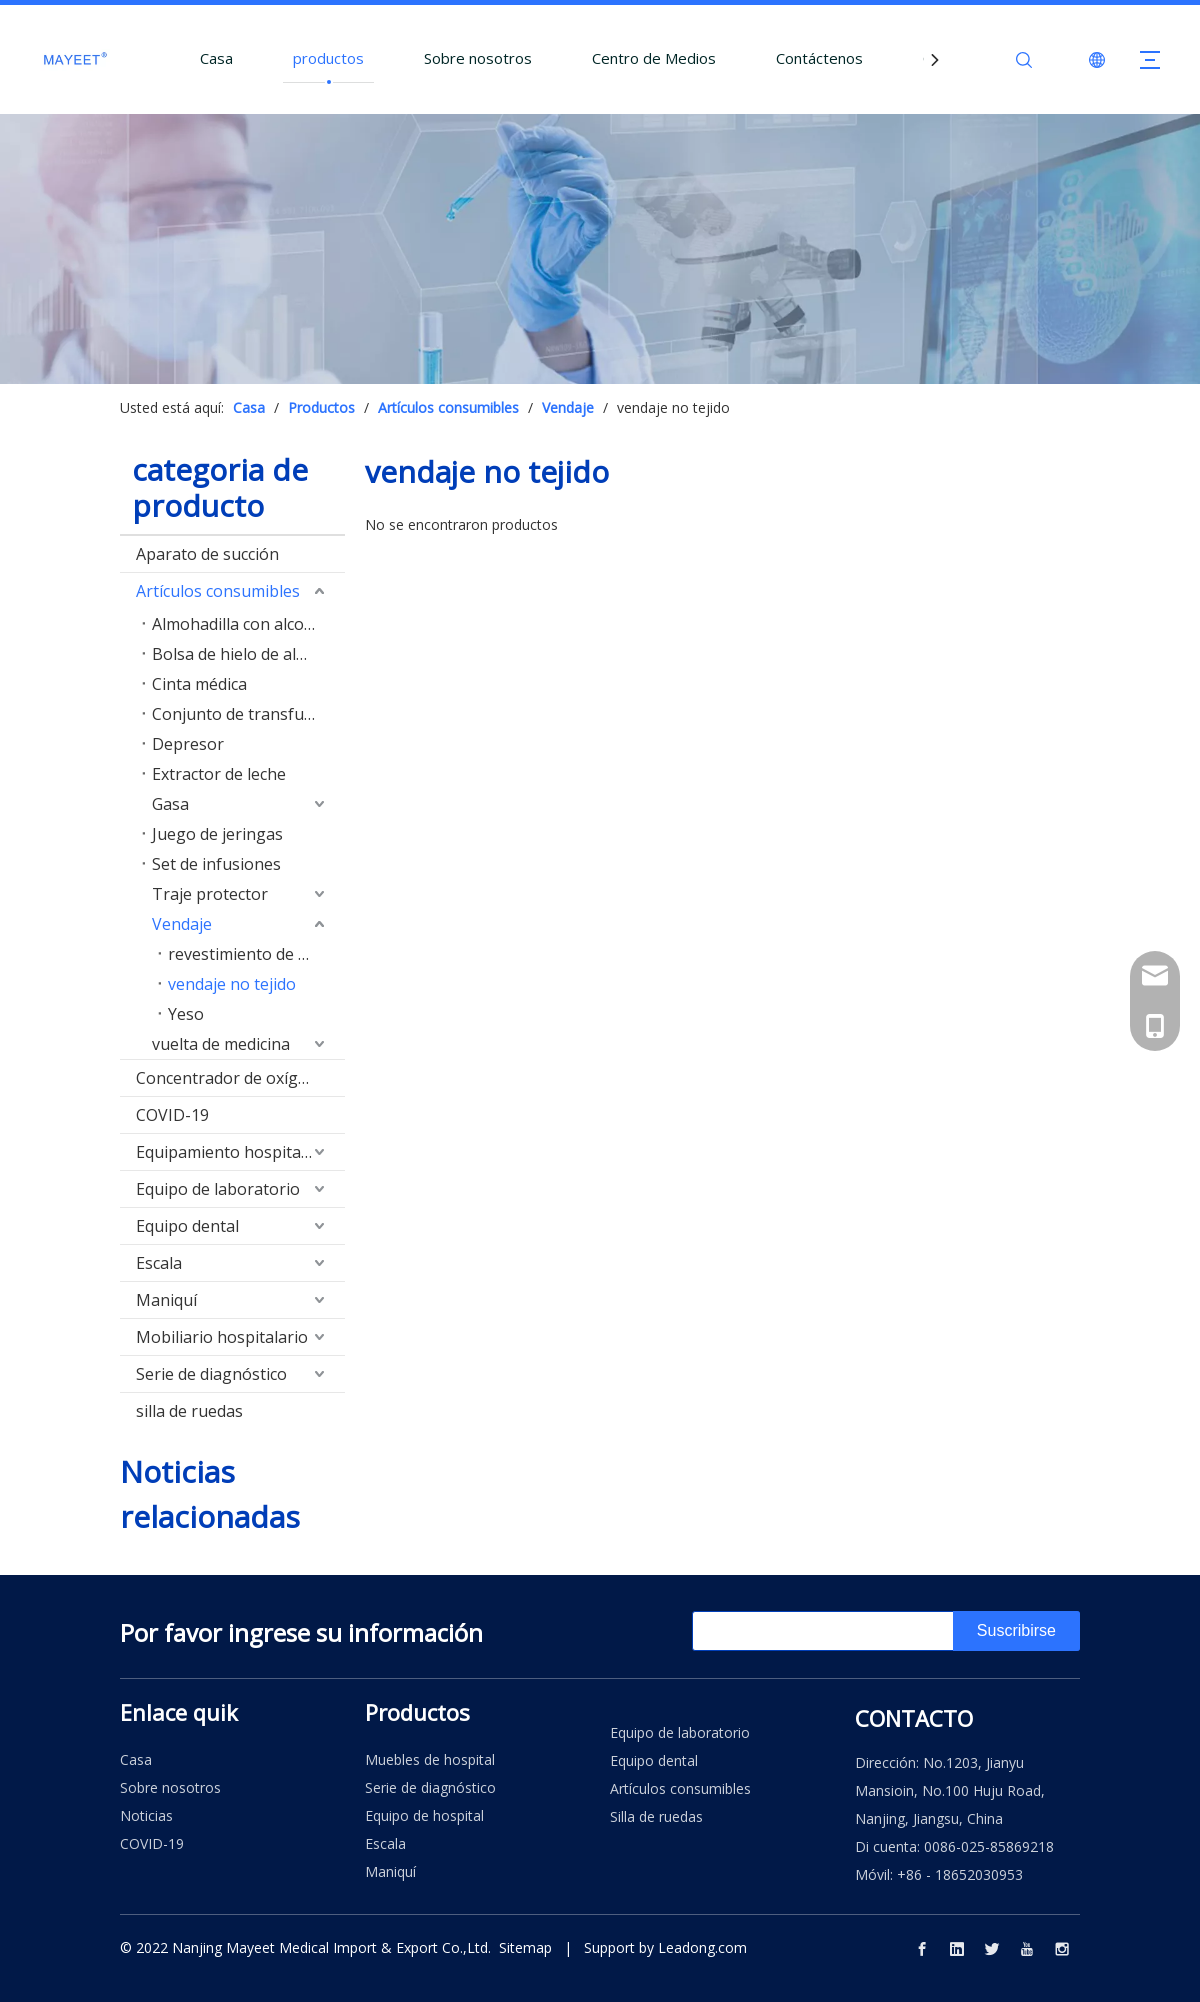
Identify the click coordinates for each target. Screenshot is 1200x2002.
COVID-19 (172, 1115)
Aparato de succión (207, 554)
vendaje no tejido (232, 984)
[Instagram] (1062, 1948)
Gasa (170, 804)
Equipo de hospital (424, 1815)
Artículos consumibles (218, 591)
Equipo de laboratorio (218, 1189)
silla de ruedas (189, 1411)
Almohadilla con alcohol (240, 624)
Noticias (146, 1815)
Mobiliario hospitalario (222, 1337)
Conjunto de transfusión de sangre (248, 714)
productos (328, 58)
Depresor (188, 744)
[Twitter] (992, 1948)
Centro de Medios (654, 58)
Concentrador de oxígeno (231, 1078)
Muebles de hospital (430, 1759)
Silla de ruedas (656, 1816)
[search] (771, 1631)
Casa (216, 58)
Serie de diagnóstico (211, 1374)
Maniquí (166, 1300)
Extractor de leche (219, 774)
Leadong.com (702, 1947)
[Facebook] (922, 1948)
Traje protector (210, 894)
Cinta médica (199, 684)
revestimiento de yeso (250, 954)
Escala (159, 1263)
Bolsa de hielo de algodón (248, 654)
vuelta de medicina (221, 1044)
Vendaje (182, 924)
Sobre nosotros (478, 58)
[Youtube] (1027, 1948)
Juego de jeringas (217, 834)
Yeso (186, 1014)
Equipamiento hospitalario (235, 1152)
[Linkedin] (957, 1948)
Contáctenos (819, 58)
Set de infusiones (216, 864)
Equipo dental (187, 1226)
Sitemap (525, 1947)
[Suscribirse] (1016, 1631)
